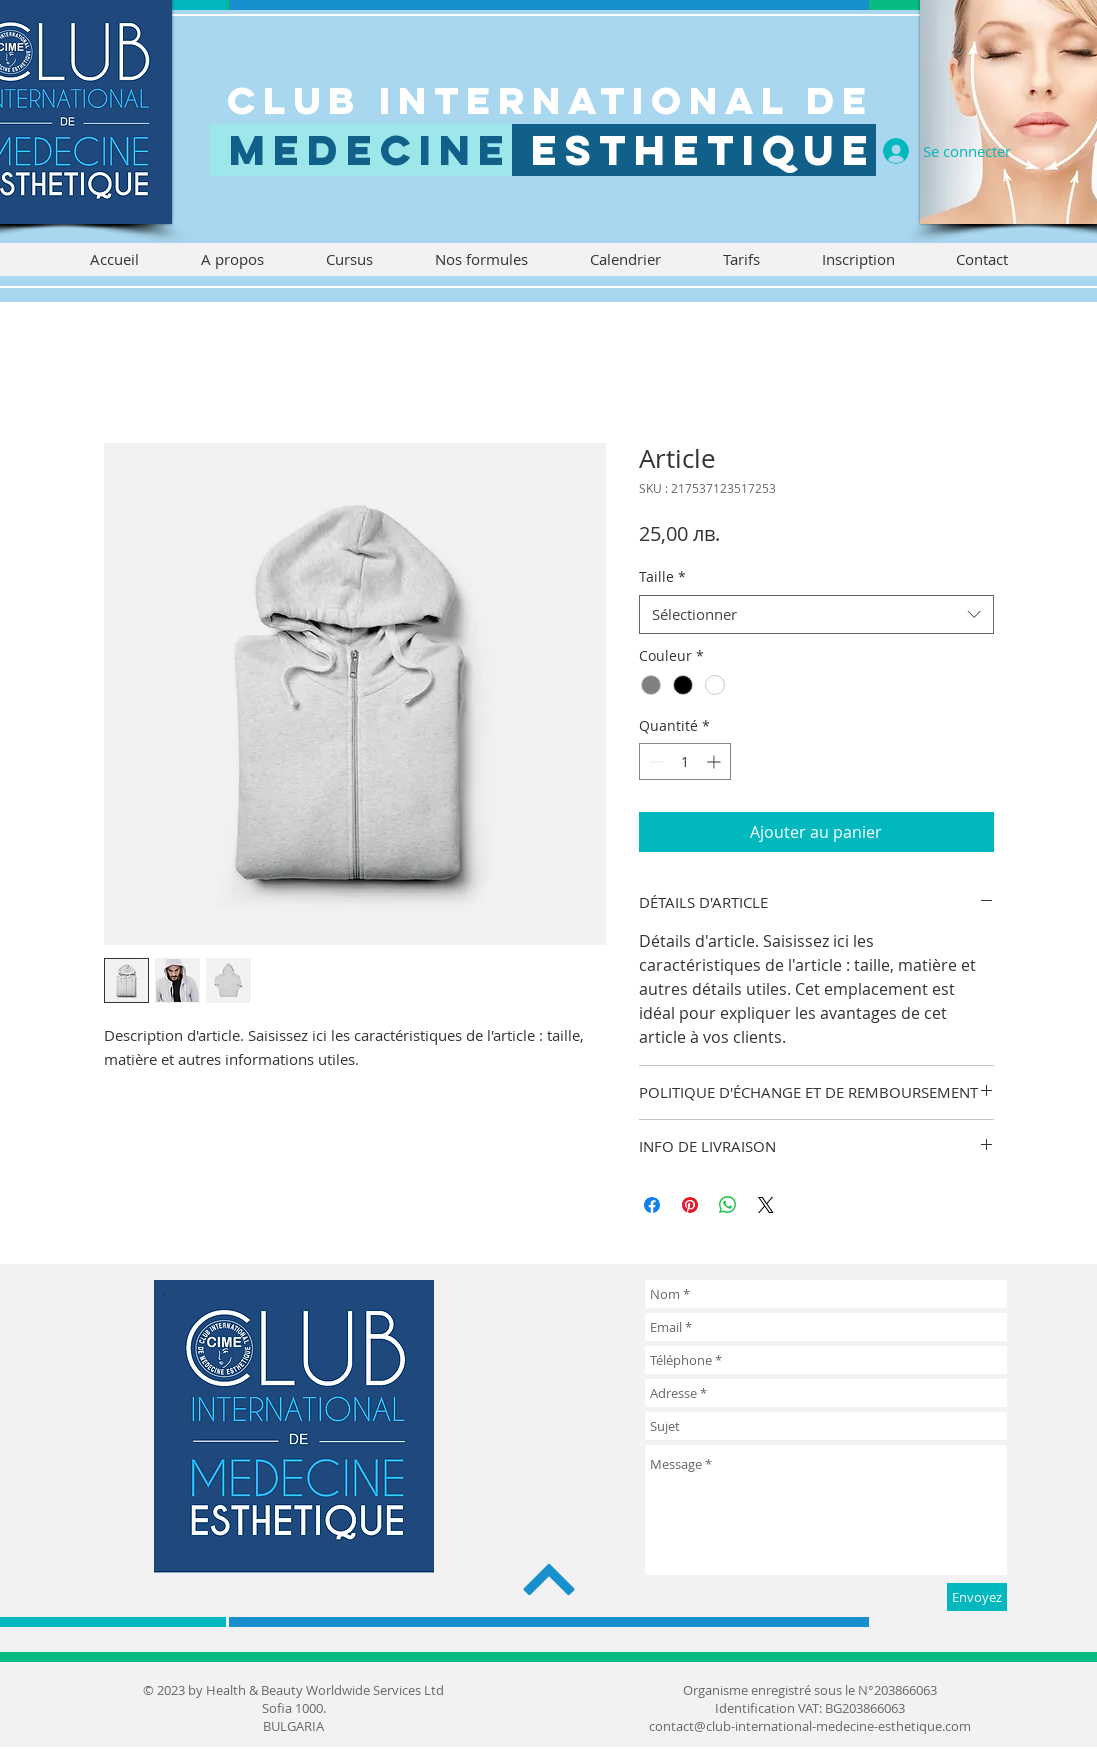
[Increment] (715, 761)
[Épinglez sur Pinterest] (690, 1205)
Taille (662, 576)
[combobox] (816, 614)
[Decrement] (654, 761)
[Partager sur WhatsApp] (728, 1205)
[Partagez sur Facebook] (652, 1205)
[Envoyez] (977, 1597)
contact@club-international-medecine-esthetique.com (810, 1726)
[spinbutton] (685, 761)
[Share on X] (766, 1205)
